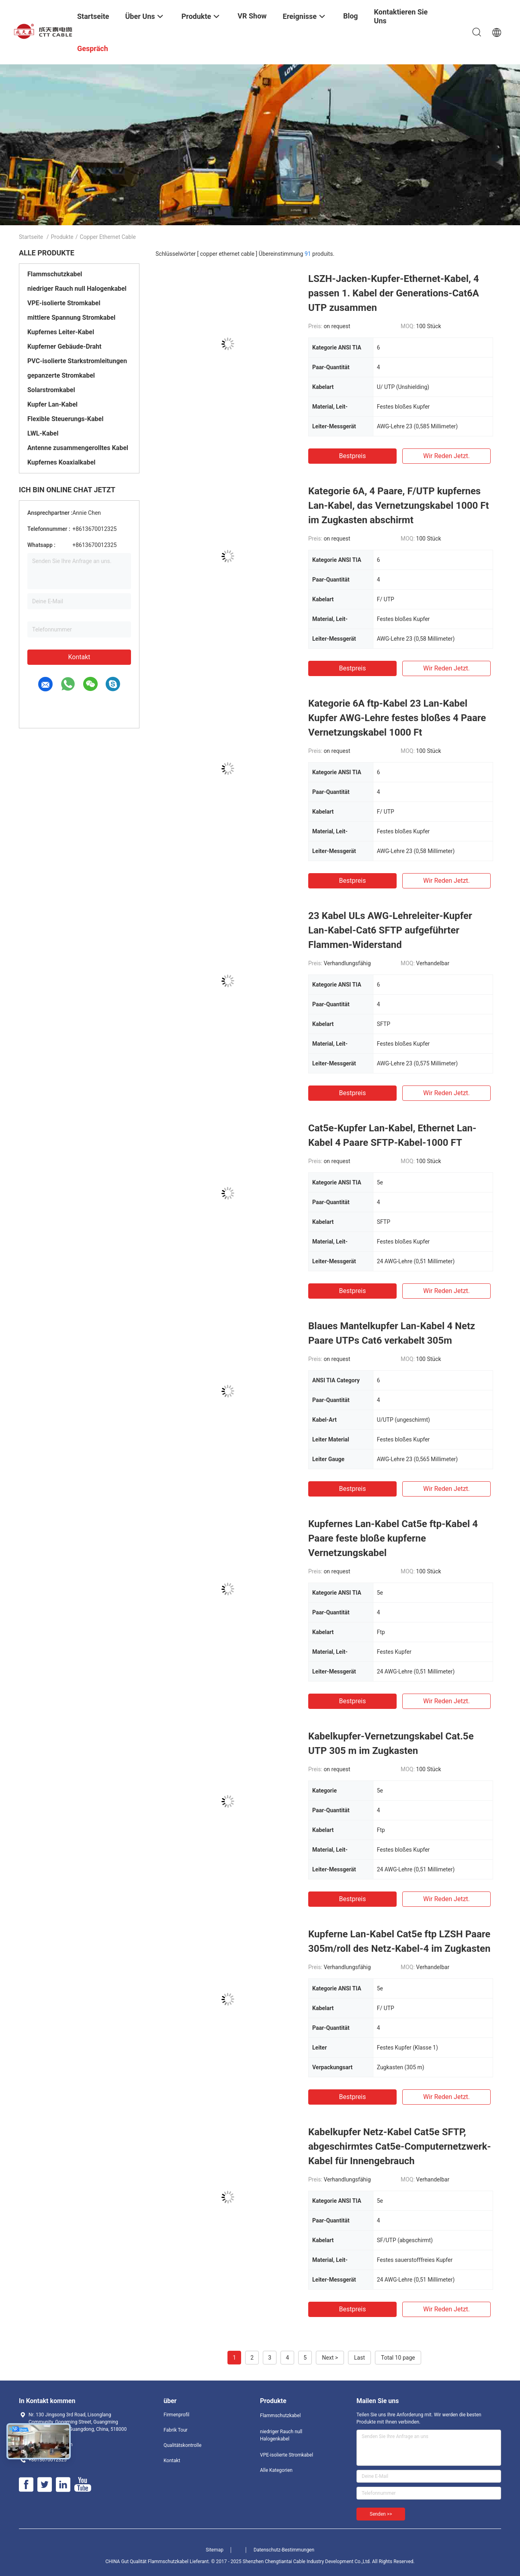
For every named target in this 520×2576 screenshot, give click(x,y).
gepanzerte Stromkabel (61, 375)
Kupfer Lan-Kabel (52, 404)
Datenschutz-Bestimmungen (284, 2550)
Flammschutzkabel (54, 274)
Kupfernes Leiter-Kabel (60, 332)
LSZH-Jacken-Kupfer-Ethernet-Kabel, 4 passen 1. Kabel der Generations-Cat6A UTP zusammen (393, 293)
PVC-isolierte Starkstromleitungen (77, 361)
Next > (330, 2357)
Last (359, 2357)
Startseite (31, 237)
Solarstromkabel (51, 390)
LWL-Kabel (42, 433)
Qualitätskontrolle (182, 2445)
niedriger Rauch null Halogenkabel (77, 288)
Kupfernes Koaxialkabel (61, 462)
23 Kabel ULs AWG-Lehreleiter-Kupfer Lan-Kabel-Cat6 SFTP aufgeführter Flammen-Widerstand (390, 930)
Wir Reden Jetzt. (446, 456)
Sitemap (214, 2550)
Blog (350, 16)
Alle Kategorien (276, 2470)
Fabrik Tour (176, 2430)
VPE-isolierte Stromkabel (63, 303)
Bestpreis (352, 456)
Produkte (62, 237)
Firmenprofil (176, 2415)
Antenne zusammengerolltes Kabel (77, 448)
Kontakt (79, 657)
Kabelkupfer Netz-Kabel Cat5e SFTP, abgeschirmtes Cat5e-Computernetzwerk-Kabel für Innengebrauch (399, 2146)
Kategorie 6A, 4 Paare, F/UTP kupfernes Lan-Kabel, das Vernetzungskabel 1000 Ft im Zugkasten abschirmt (398, 505)
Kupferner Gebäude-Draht (64, 346)
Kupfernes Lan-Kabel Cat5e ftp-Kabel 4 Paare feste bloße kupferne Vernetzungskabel (393, 1538)
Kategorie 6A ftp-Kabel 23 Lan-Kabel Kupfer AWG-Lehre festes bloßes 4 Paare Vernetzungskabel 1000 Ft (397, 718)
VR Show (251, 16)
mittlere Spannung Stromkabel (71, 317)
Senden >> (381, 2514)
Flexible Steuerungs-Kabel (65, 419)
